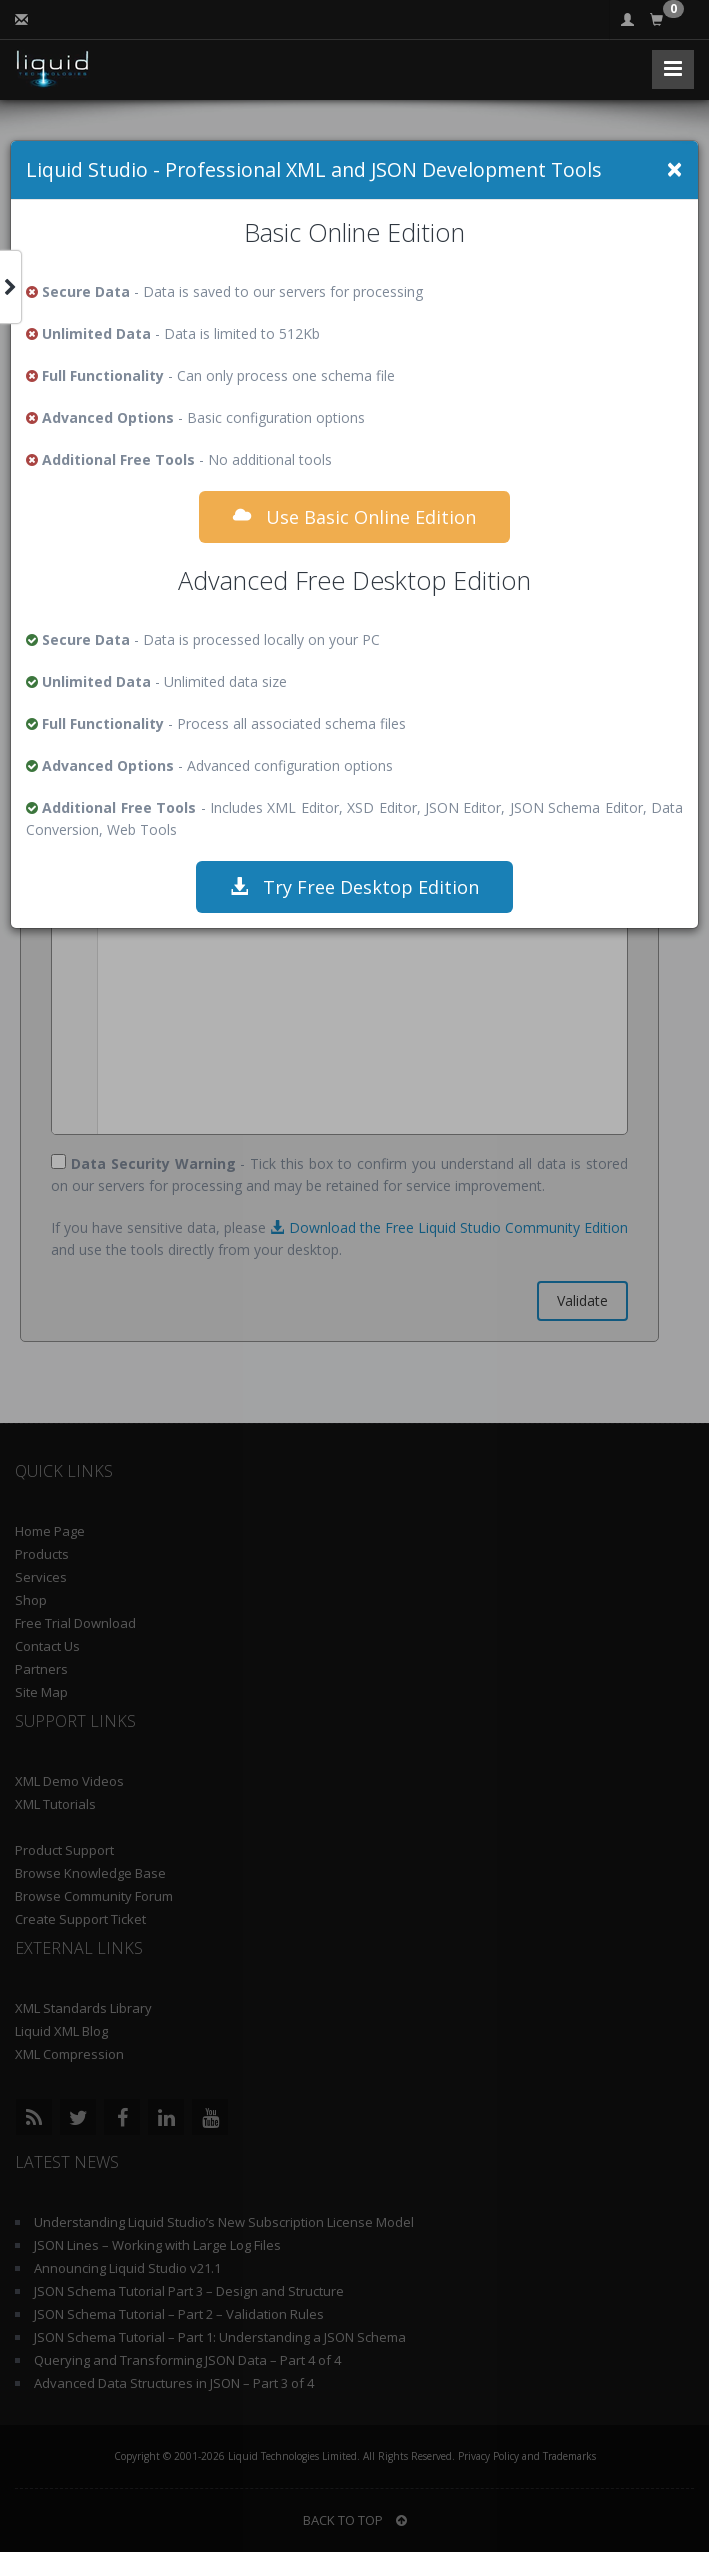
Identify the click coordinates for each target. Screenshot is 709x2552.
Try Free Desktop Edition (354, 887)
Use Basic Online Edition (354, 517)
